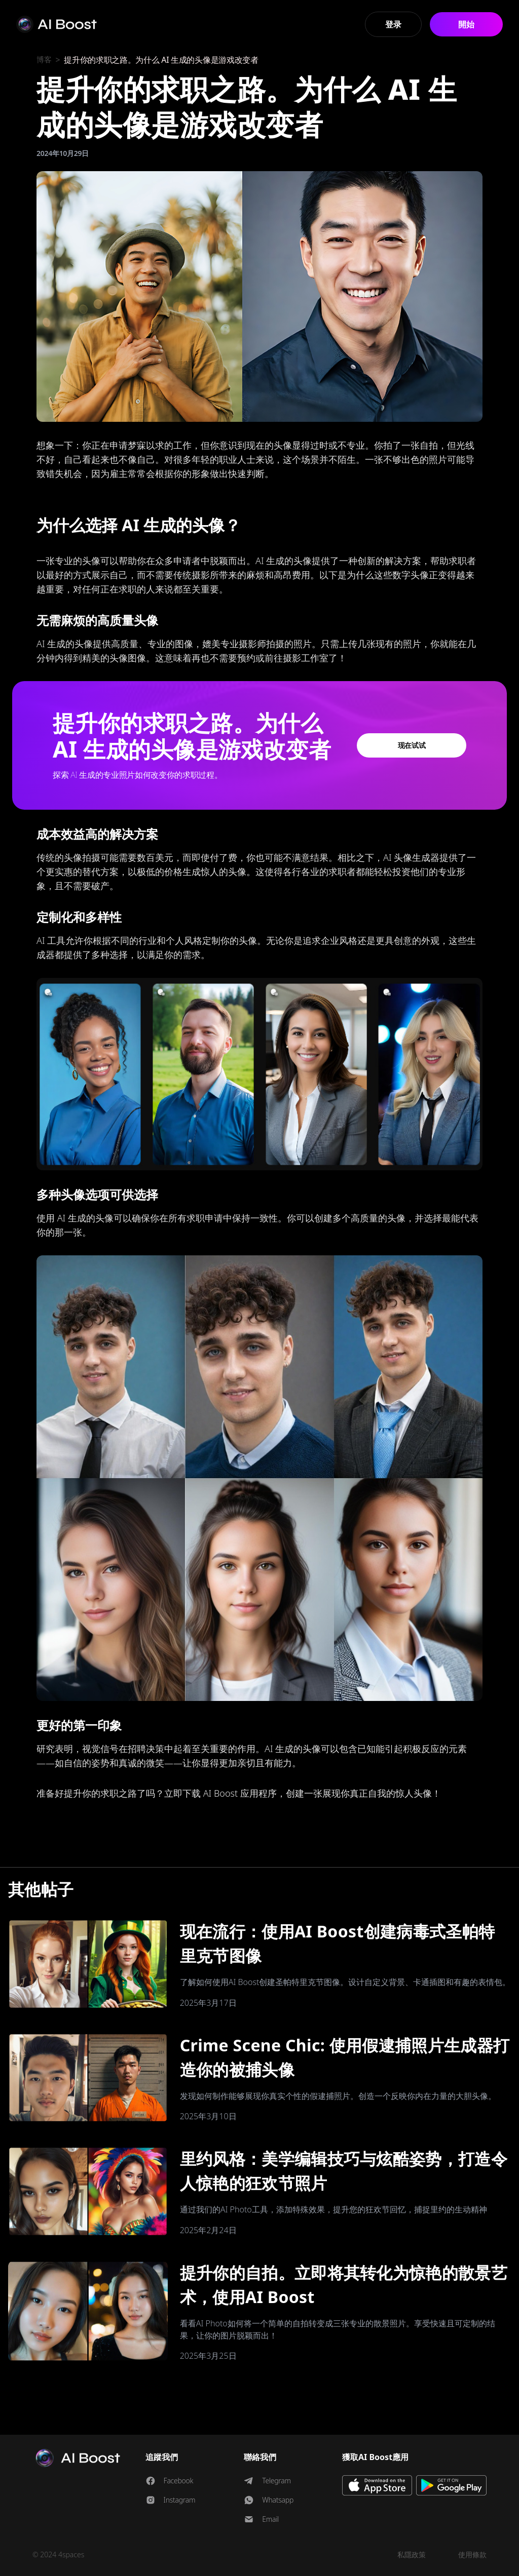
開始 (466, 24)
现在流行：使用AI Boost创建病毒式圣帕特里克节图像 (337, 1943)
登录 (393, 24)
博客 (44, 59)
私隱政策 (411, 2554)
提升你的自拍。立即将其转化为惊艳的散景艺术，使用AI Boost (343, 2285)
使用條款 (472, 2554)
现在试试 (412, 745)
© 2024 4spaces (58, 2554)
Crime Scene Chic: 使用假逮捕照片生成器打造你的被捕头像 (345, 2057)
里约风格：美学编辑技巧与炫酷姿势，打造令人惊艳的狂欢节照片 (343, 2171)
